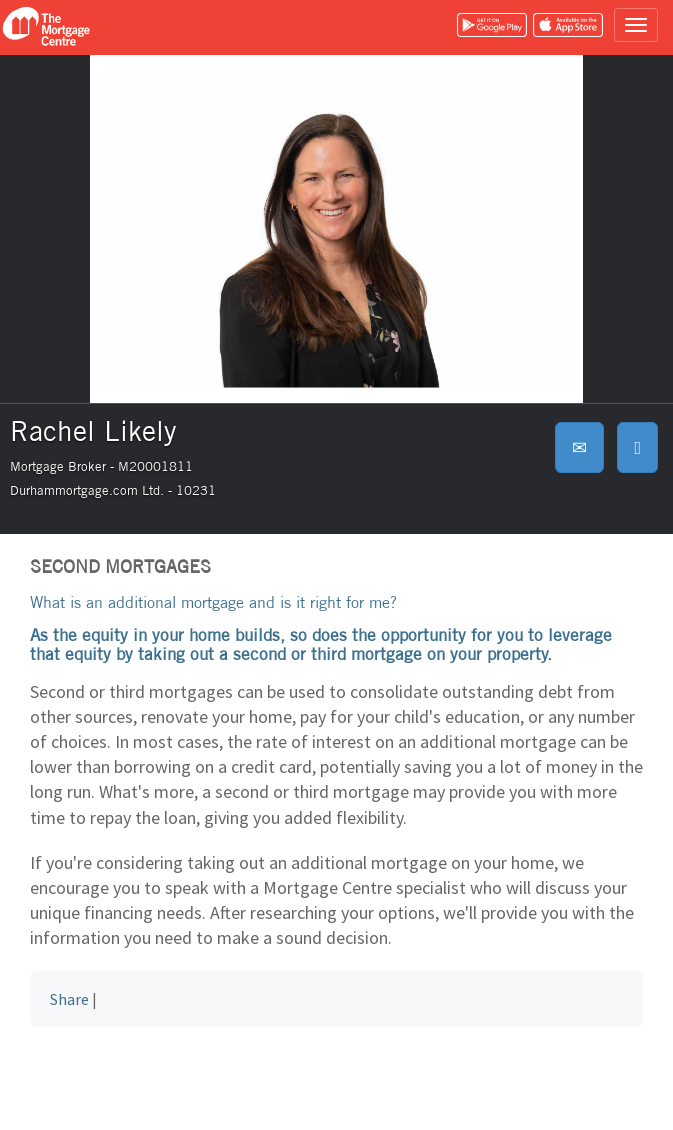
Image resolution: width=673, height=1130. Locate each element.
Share (69, 999)
